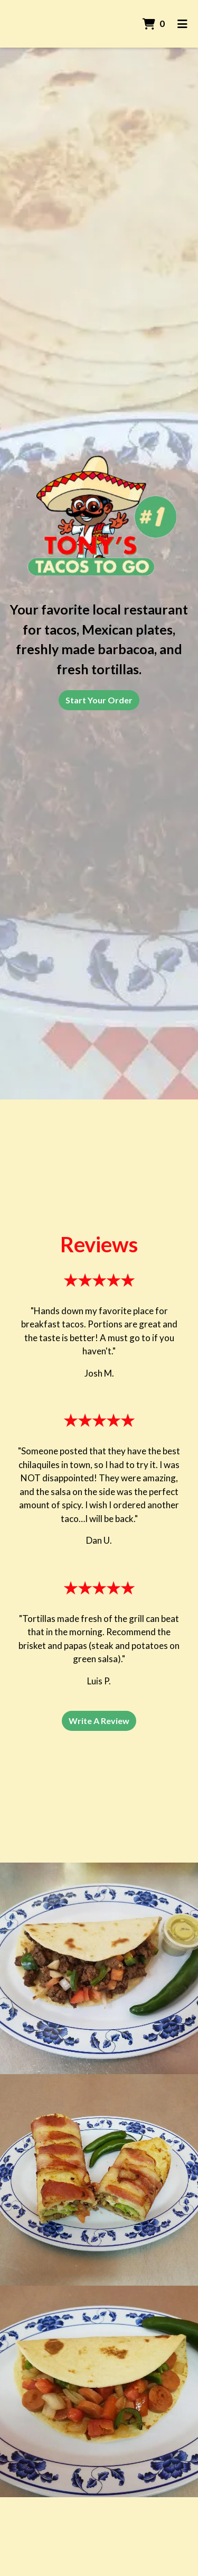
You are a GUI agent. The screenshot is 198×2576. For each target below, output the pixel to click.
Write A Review (99, 1721)
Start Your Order (99, 700)
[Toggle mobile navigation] (182, 24)
